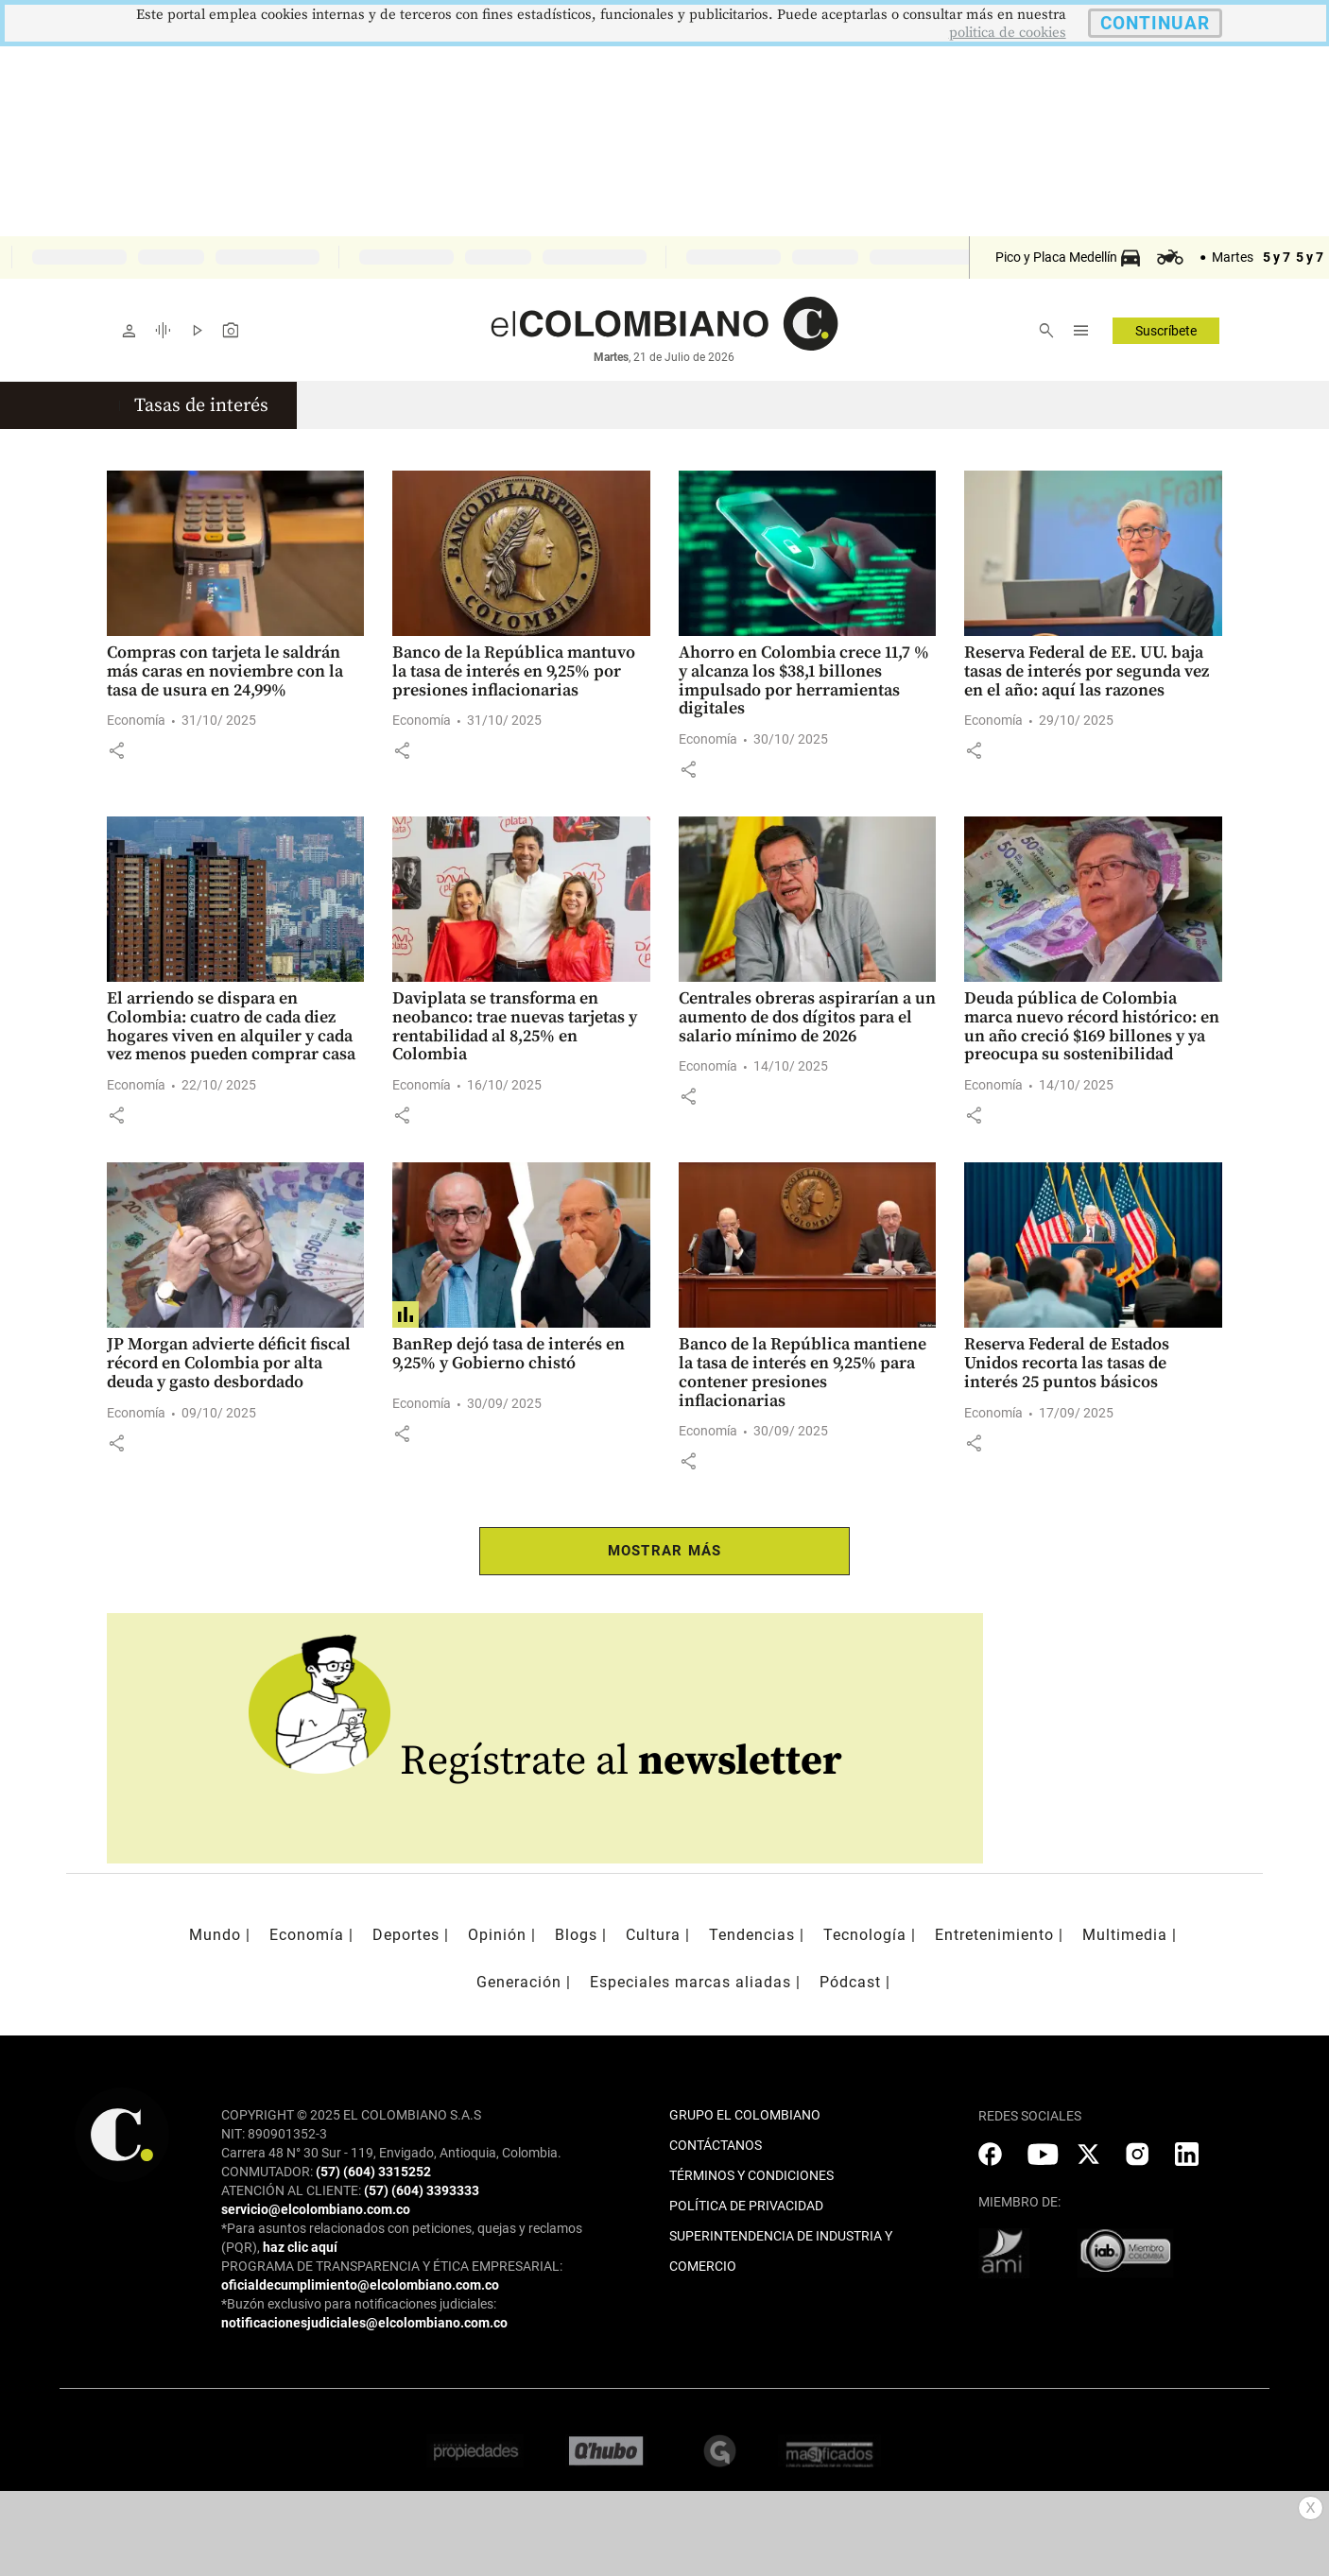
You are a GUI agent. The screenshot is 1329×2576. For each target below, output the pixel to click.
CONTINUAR (1155, 23)
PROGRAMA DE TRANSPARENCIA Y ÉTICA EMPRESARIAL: (391, 2266)
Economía (136, 720)
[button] (116, 750)
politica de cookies (1007, 33)
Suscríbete (1166, 330)
